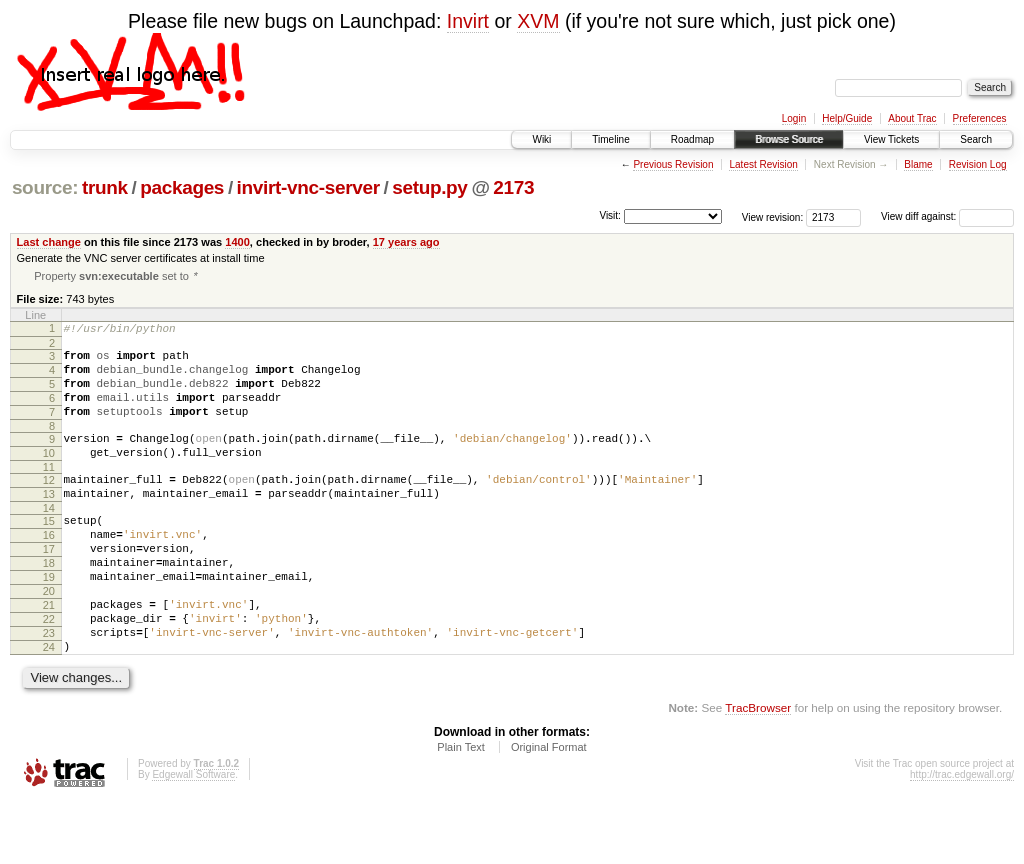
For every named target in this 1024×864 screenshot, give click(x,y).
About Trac (912, 118)
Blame (918, 164)
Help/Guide (847, 118)
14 (49, 540)
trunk (105, 187)
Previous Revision (673, 164)
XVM (538, 21)
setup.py (429, 187)
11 (49, 493)
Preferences (980, 118)
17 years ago (406, 242)
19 (49, 621)
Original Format (549, 809)
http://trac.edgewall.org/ (962, 836)
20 (49, 638)
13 (49, 523)
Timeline (610, 139)
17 (49, 587)
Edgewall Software (193, 836)
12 (49, 506)
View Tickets (891, 139)
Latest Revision (763, 164)
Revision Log (978, 164)
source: (45, 187)
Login (794, 118)
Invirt (468, 21)
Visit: (610, 215)
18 (49, 604)
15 (49, 553)
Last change (49, 242)
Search (976, 139)
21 (49, 655)
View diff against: (947, 216)
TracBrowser (758, 769)
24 (49, 706)
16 (49, 570)
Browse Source (789, 139)
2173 (513, 187)
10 (49, 476)
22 (49, 672)
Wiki (541, 139)
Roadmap (692, 139)
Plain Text (461, 809)
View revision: (773, 216)
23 (49, 689)
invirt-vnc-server (308, 187)
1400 (237, 242)
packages (182, 187)
